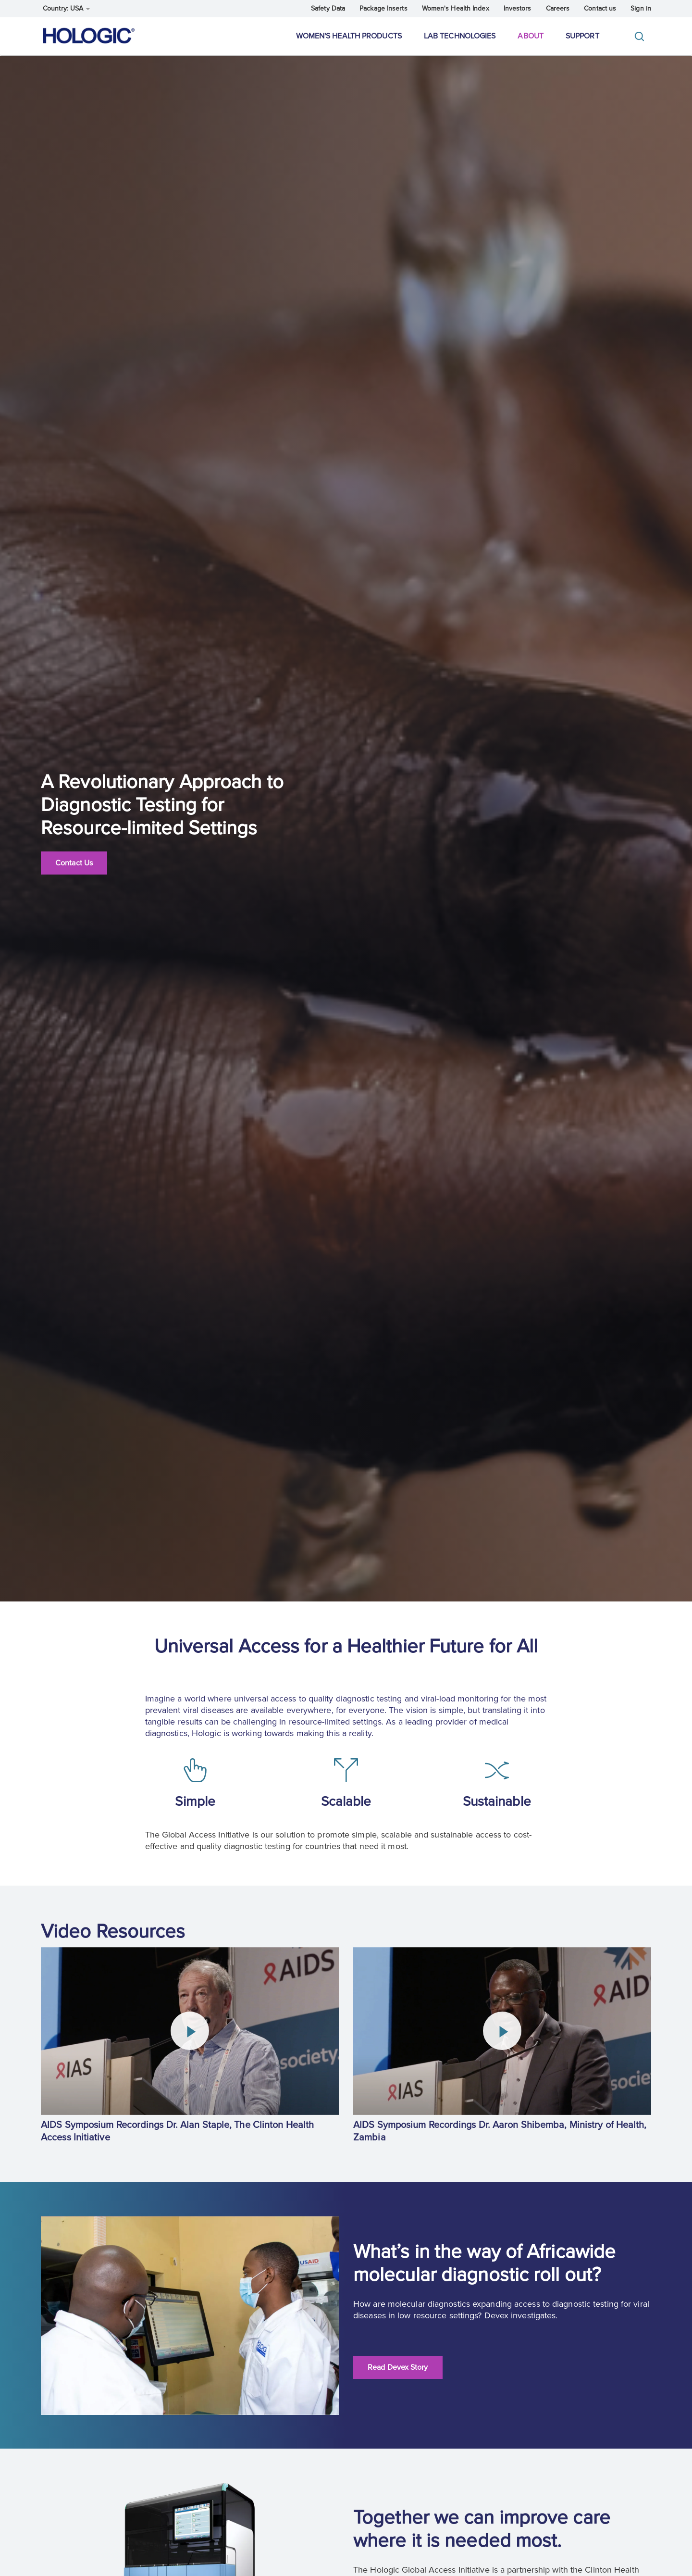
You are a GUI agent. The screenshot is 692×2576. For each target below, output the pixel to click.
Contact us (600, 8)
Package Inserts (383, 8)
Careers (558, 8)
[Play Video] (190, 2031)
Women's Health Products (349, 36)
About (531, 36)
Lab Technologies (460, 36)
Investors (517, 8)
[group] (190, 2047)
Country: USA (66, 8)
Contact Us (74, 863)
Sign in (640, 8)
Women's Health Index (455, 8)
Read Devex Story (398, 2367)
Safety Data (328, 8)
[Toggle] (641, 36)
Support (582, 36)
